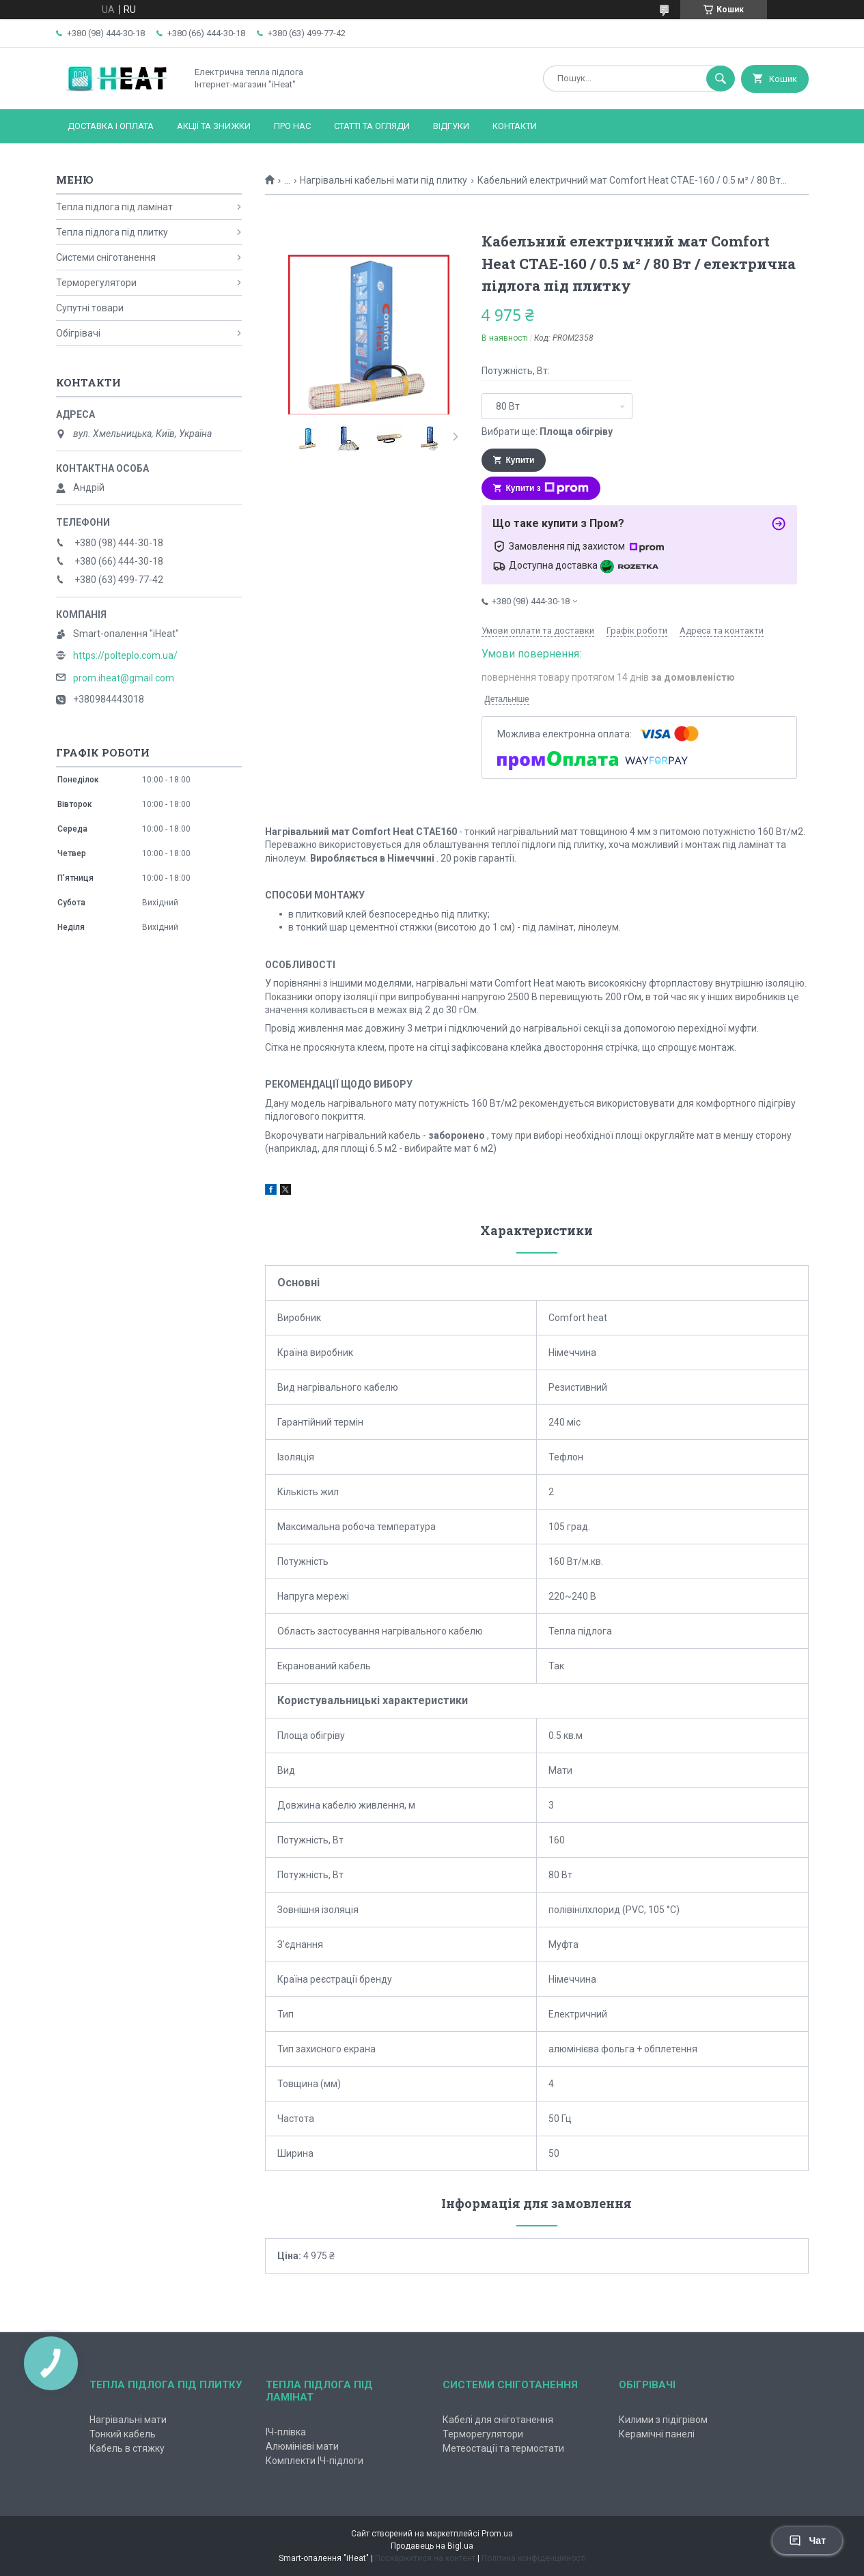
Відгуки (451, 126)
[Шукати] (720, 78)
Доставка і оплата (111, 126)
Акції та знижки (214, 126)
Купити (520, 460)
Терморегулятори (96, 282)
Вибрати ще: (547, 431)
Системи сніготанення (106, 257)
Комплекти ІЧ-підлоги (314, 2460)
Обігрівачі (78, 333)
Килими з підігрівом (663, 2419)
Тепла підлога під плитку (112, 232)
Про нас (292, 126)
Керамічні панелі (657, 2434)
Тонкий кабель (122, 2434)
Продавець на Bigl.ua (432, 2546)
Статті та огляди (372, 126)
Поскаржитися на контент (425, 2558)
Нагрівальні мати (128, 2419)
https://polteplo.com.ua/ (125, 655)
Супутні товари (90, 307)
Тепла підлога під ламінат (114, 206)
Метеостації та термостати (503, 2448)
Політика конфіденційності (534, 2558)
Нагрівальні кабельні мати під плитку (383, 180)
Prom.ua (497, 2533)
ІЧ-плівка (286, 2431)
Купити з (547, 488)
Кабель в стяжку (127, 2448)
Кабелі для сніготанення (498, 2419)
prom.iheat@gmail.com (123, 678)
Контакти (514, 126)
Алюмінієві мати (302, 2446)
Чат (807, 2540)
